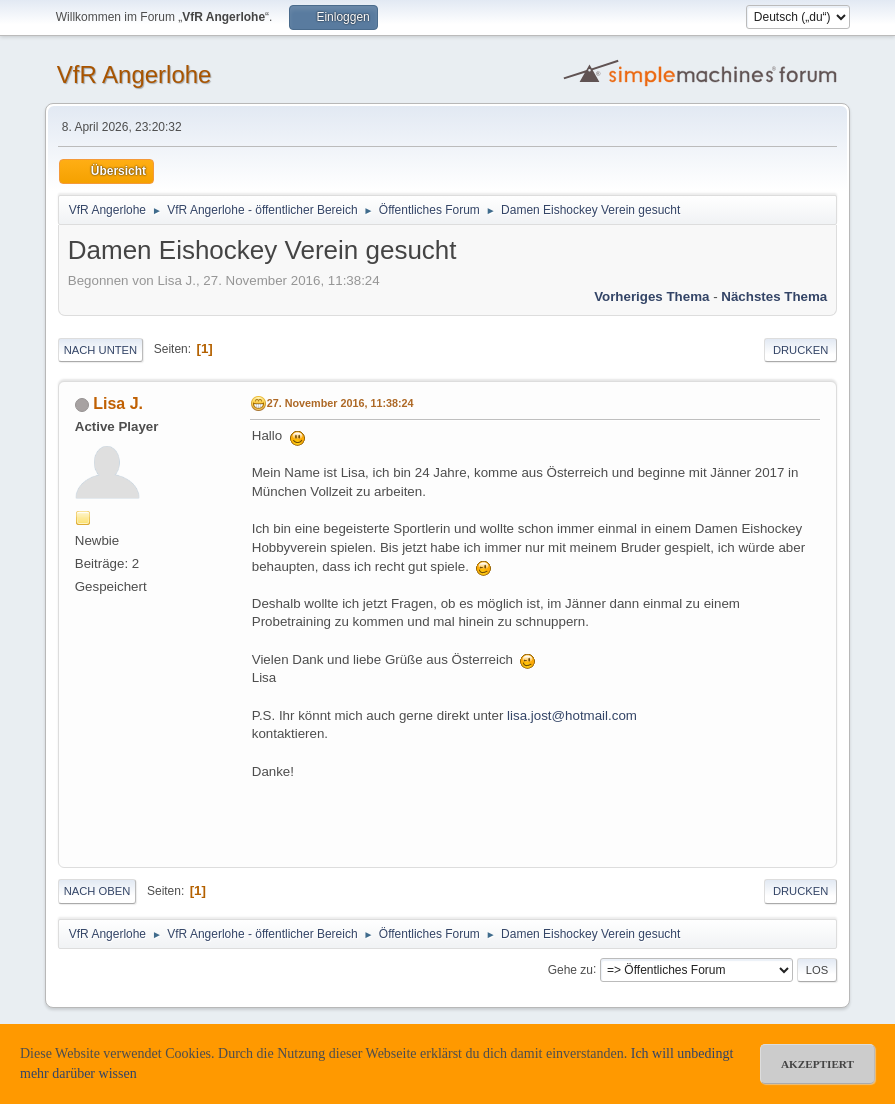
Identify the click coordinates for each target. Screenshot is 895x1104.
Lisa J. (118, 403)
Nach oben (97, 891)
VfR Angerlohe (134, 74)
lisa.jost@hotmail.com (572, 715)
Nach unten (100, 350)
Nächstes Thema (774, 296)
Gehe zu (570, 969)
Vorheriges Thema (651, 296)
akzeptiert (817, 1064)
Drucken (800, 350)
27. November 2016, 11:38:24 (340, 403)
